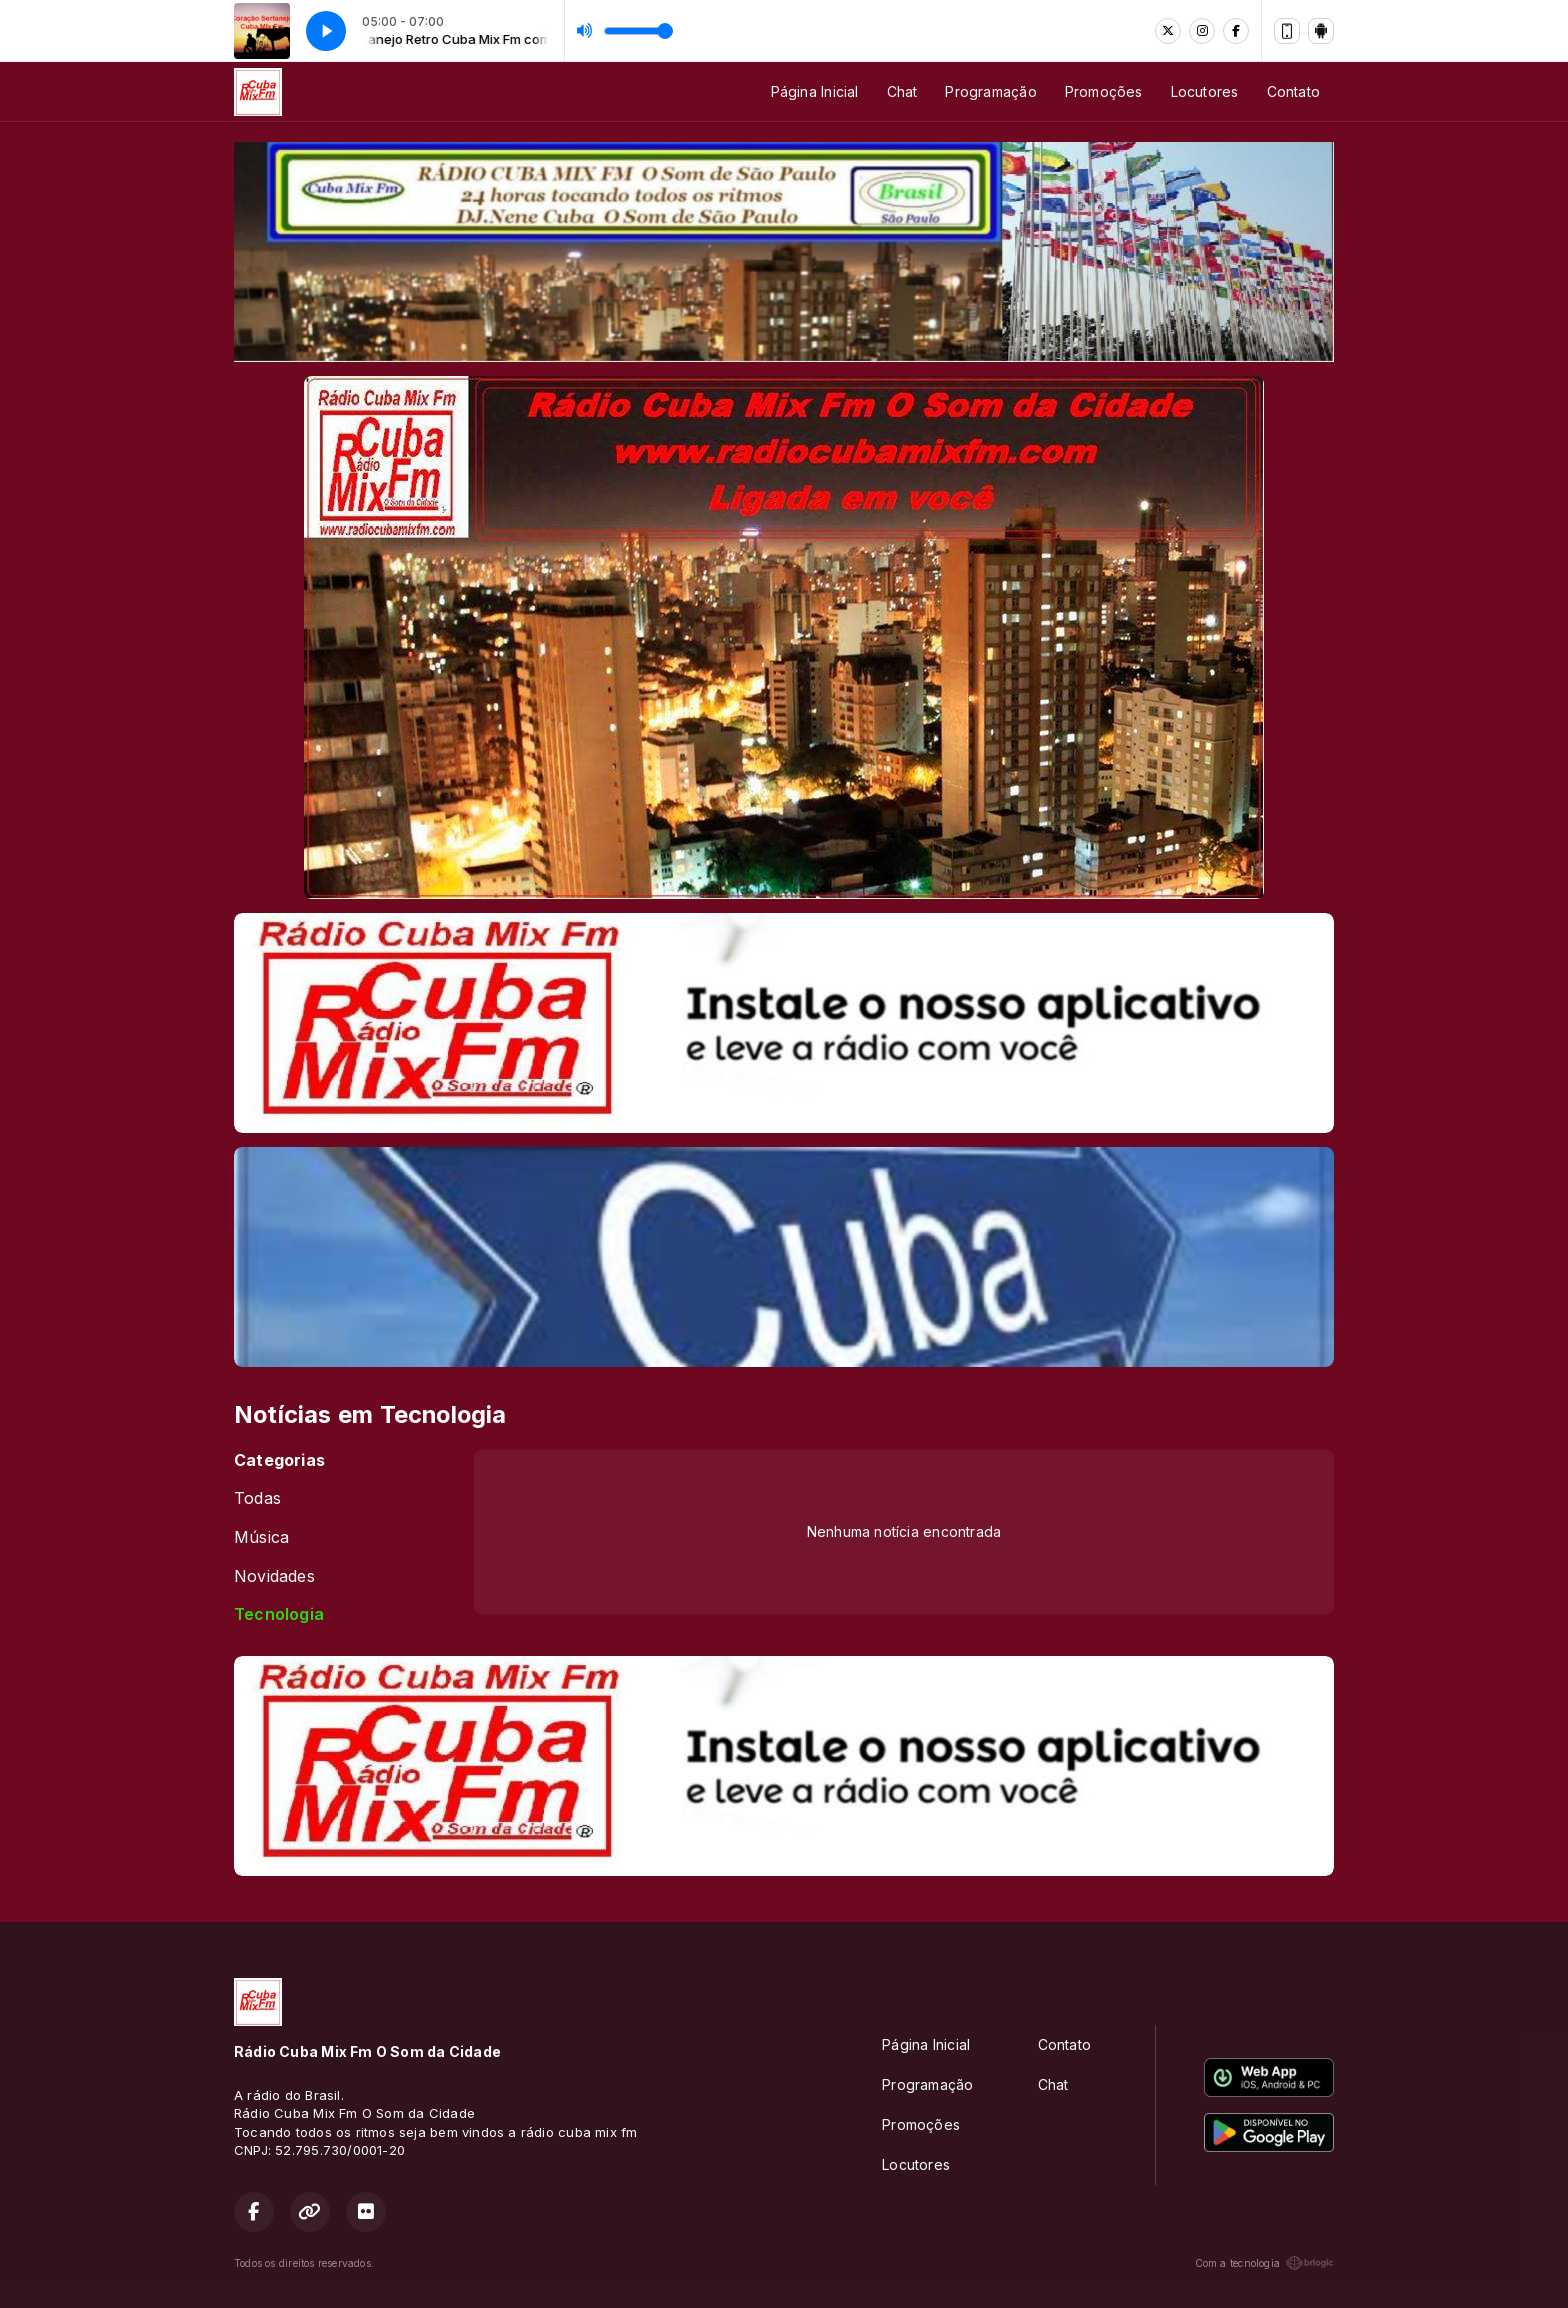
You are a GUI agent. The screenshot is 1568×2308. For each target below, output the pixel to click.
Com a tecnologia (1264, 2263)
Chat (902, 91)
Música (261, 1537)
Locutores (1205, 91)
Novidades (274, 1576)
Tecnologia (279, 1614)
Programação (990, 91)
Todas (257, 1498)
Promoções (1104, 91)
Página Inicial (815, 91)
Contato (1293, 91)
